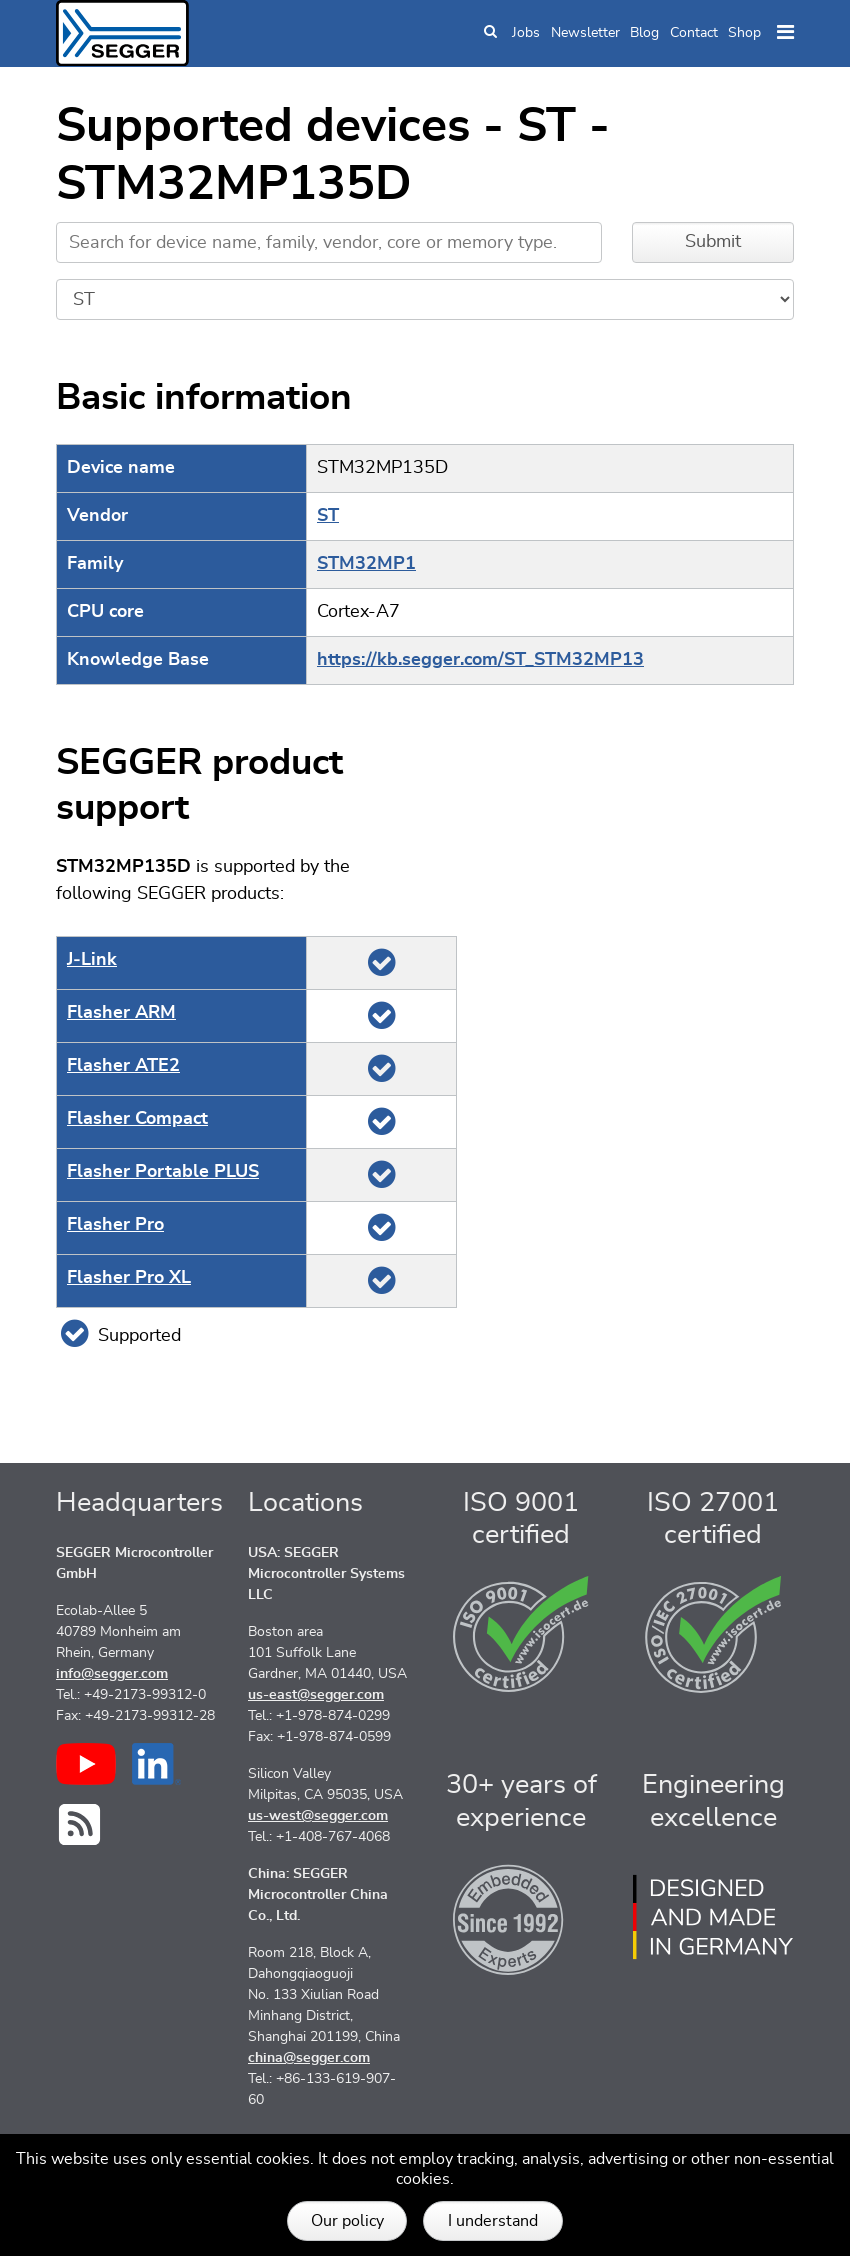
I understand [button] (493, 2221)
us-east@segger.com (316, 1695)
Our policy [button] (347, 2221)
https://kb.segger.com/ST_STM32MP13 (480, 660)
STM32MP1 (366, 564)
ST (328, 516)
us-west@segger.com (318, 1816)
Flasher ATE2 (123, 1066)
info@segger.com (112, 1674)
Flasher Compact (137, 1119)
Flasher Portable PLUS (163, 1172)
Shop (744, 33)
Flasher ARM (121, 1013)
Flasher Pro (115, 1225)
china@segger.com (309, 2058)
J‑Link (92, 960)
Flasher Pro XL (129, 1278)
